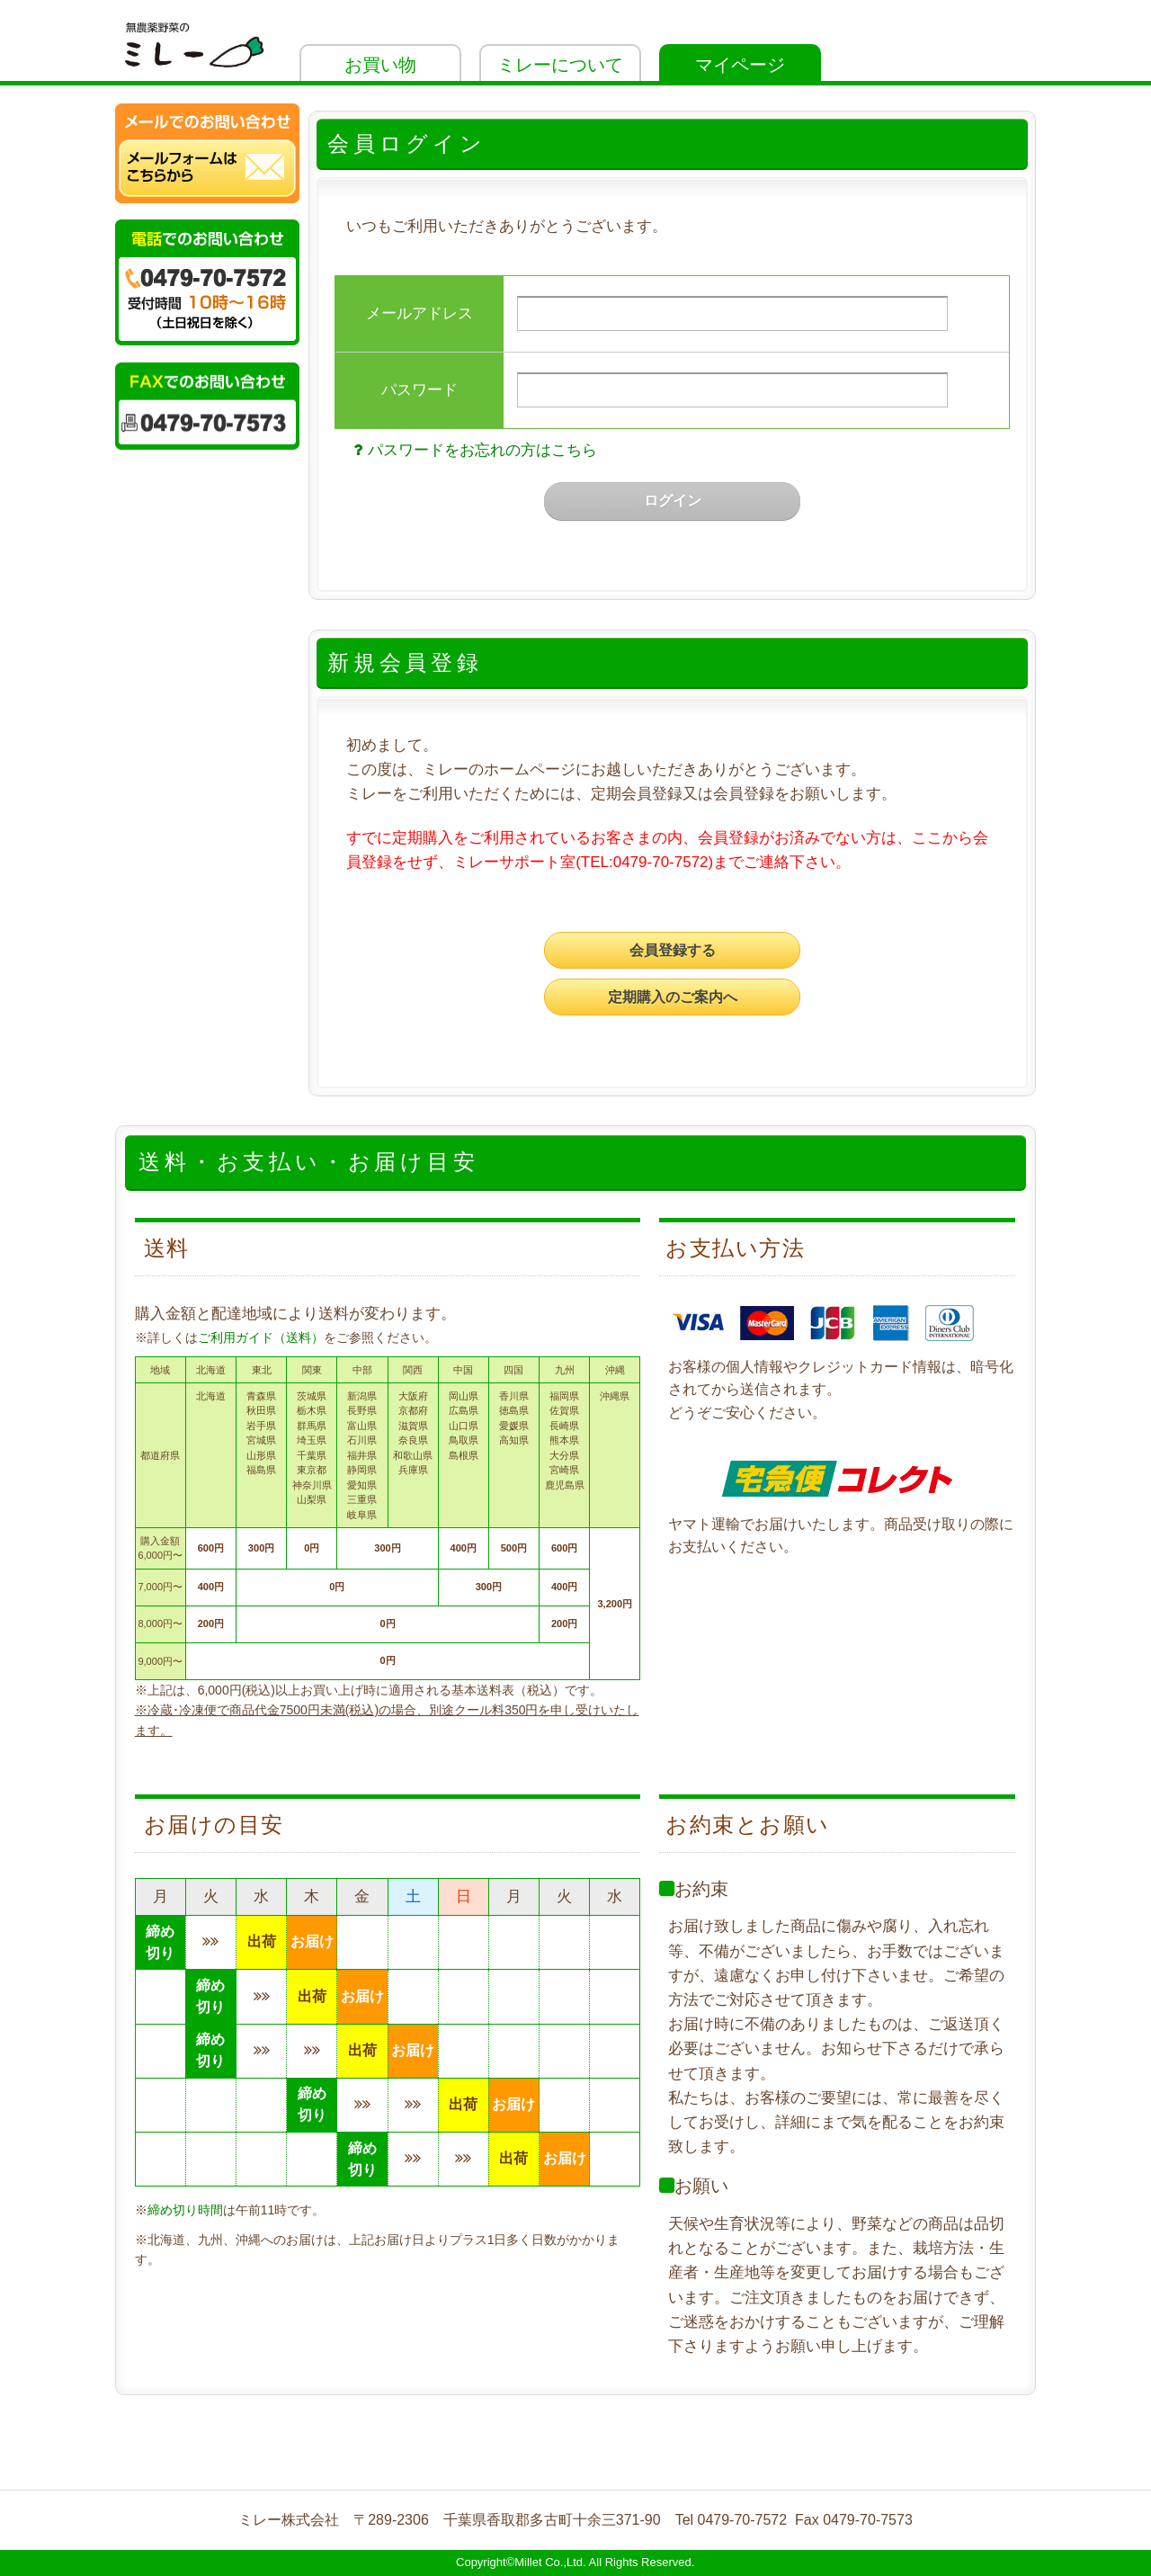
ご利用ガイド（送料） (261, 1337)
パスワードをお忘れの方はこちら (472, 450)
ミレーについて (560, 65)
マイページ (740, 65)
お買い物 (380, 65)
